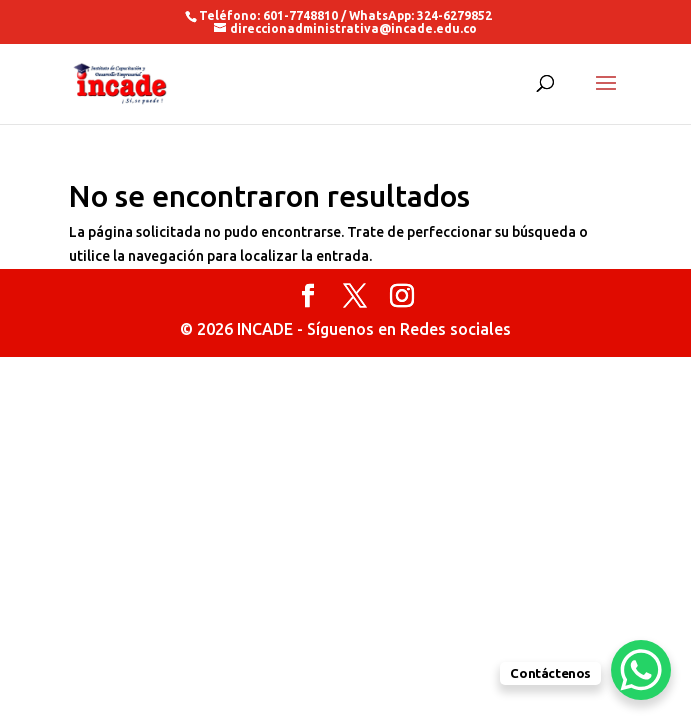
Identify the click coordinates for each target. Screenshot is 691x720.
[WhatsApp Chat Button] (641, 670)
